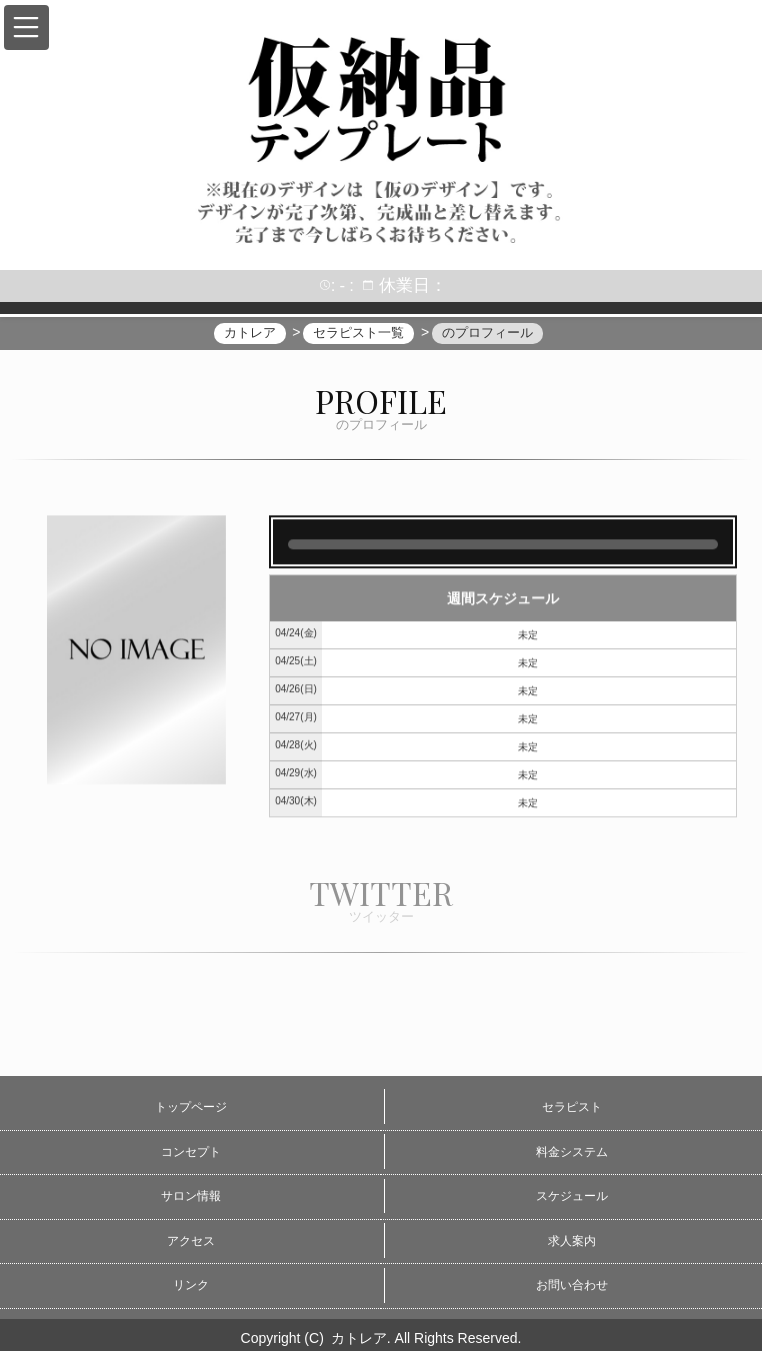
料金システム (572, 1152)
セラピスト (572, 1107)
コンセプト (191, 1152)
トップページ (191, 1107)
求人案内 (572, 1241)
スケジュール (572, 1196)
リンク (191, 1285)
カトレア (359, 1338)
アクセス (191, 1241)
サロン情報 (191, 1196)
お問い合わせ (572, 1285)
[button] (26, 27)
